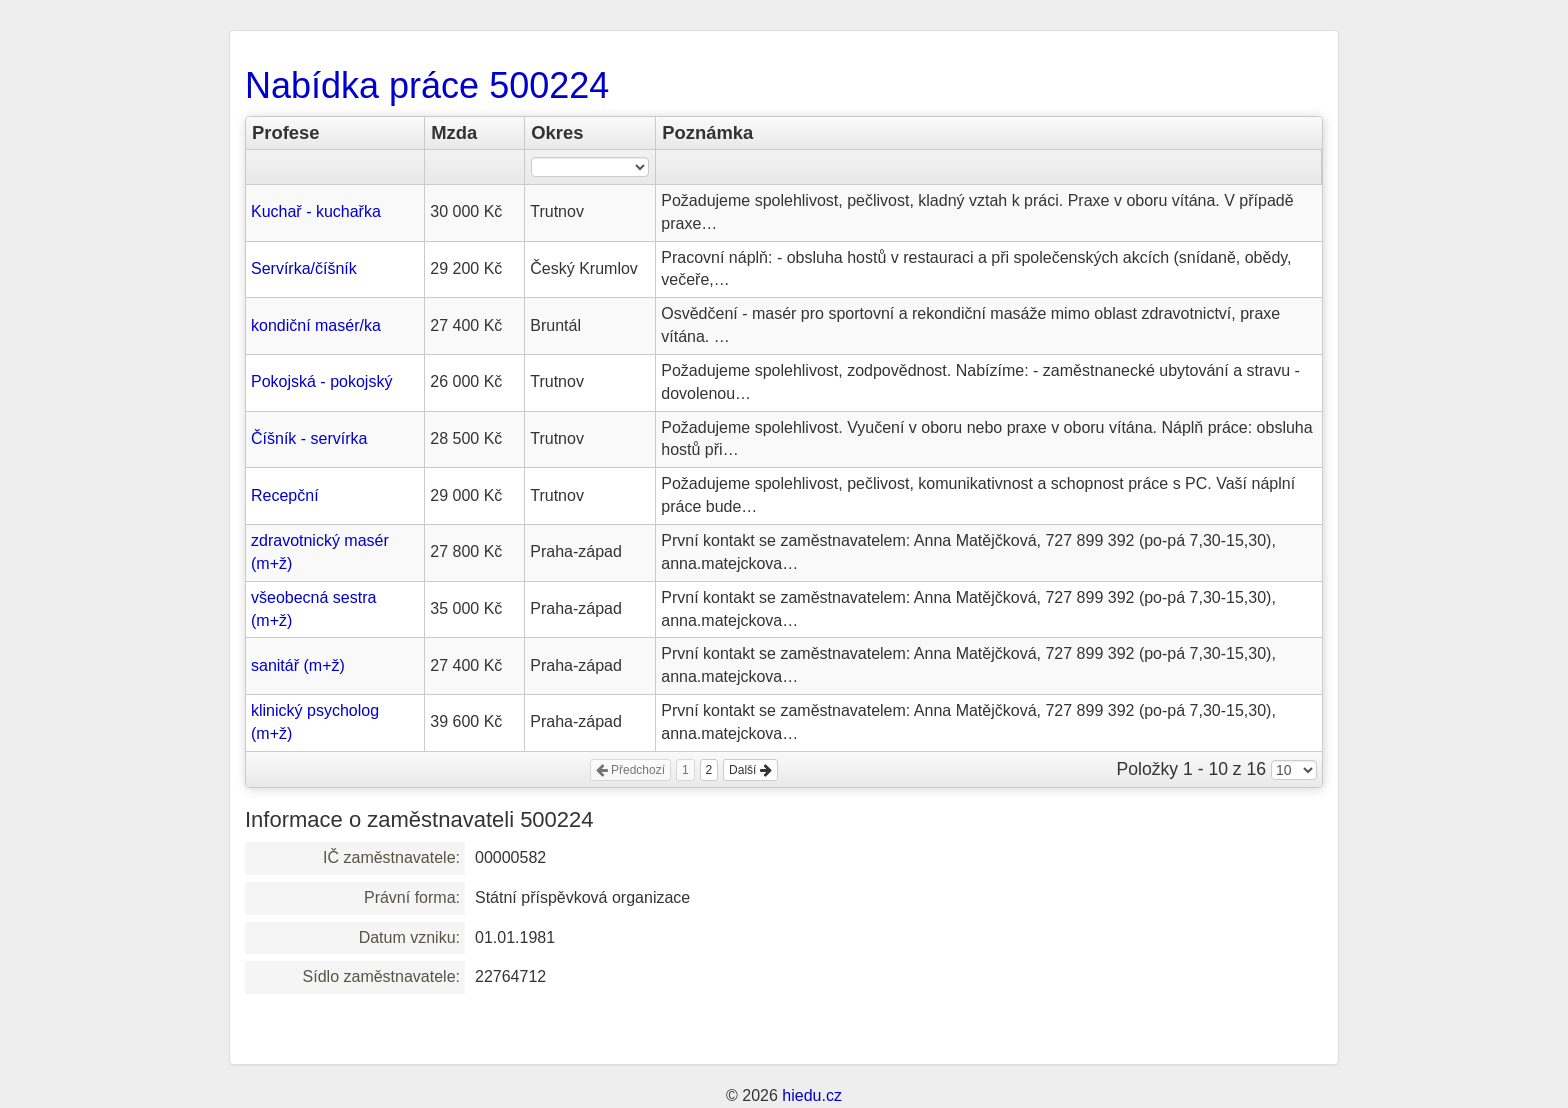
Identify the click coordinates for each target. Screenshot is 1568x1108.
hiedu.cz (812, 1095)
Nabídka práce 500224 (427, 85)
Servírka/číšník (304, 268)
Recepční (285, 495)
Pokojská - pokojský (321, 381)
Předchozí (630, 770)
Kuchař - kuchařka (316, 211)
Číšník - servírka (309, 438)
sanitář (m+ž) (298, 665)
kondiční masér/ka (316, 325)
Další (750, 770)
